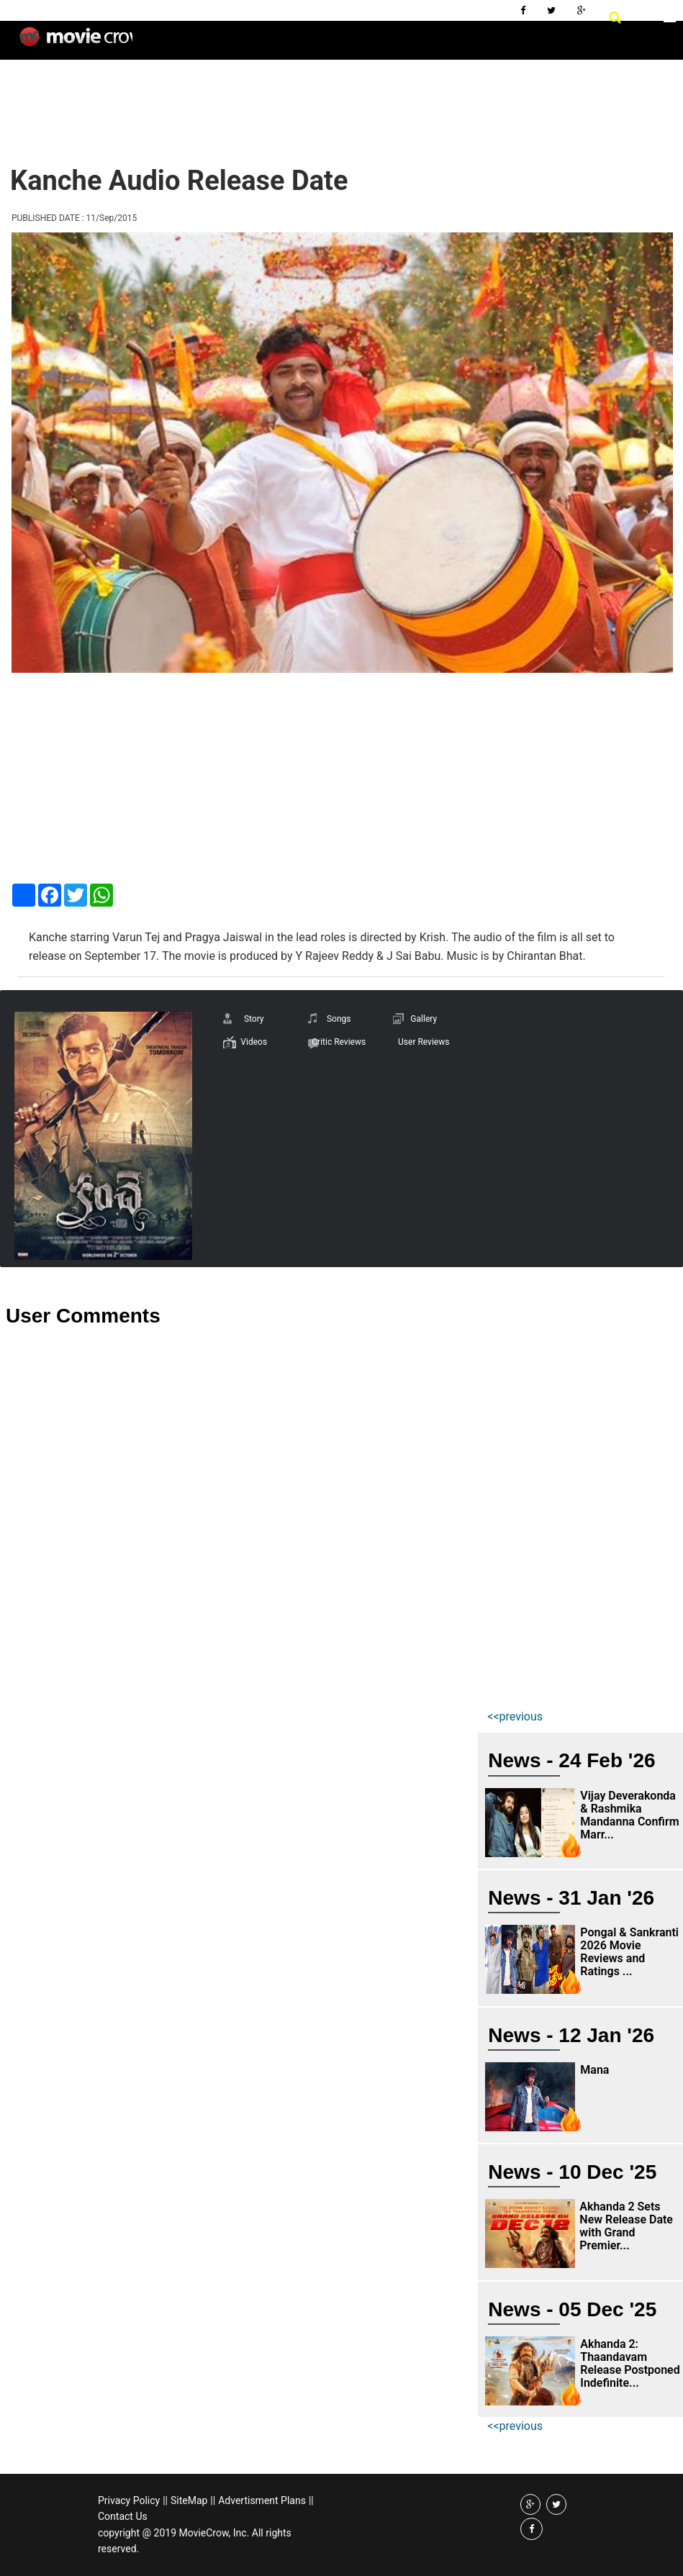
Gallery (423, 1019)
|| (165, 2500)
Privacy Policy (129, 2500)
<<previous (515, 1716)
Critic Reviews (339, 1042)
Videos (253, 1042)
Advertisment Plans (262, 2500)
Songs (339, 1019)
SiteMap (189, 2500)
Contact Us (123, 2516)
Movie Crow (75, 42)
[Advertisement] (268, 100)
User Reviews (423, 1042)
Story (254, 1019)
